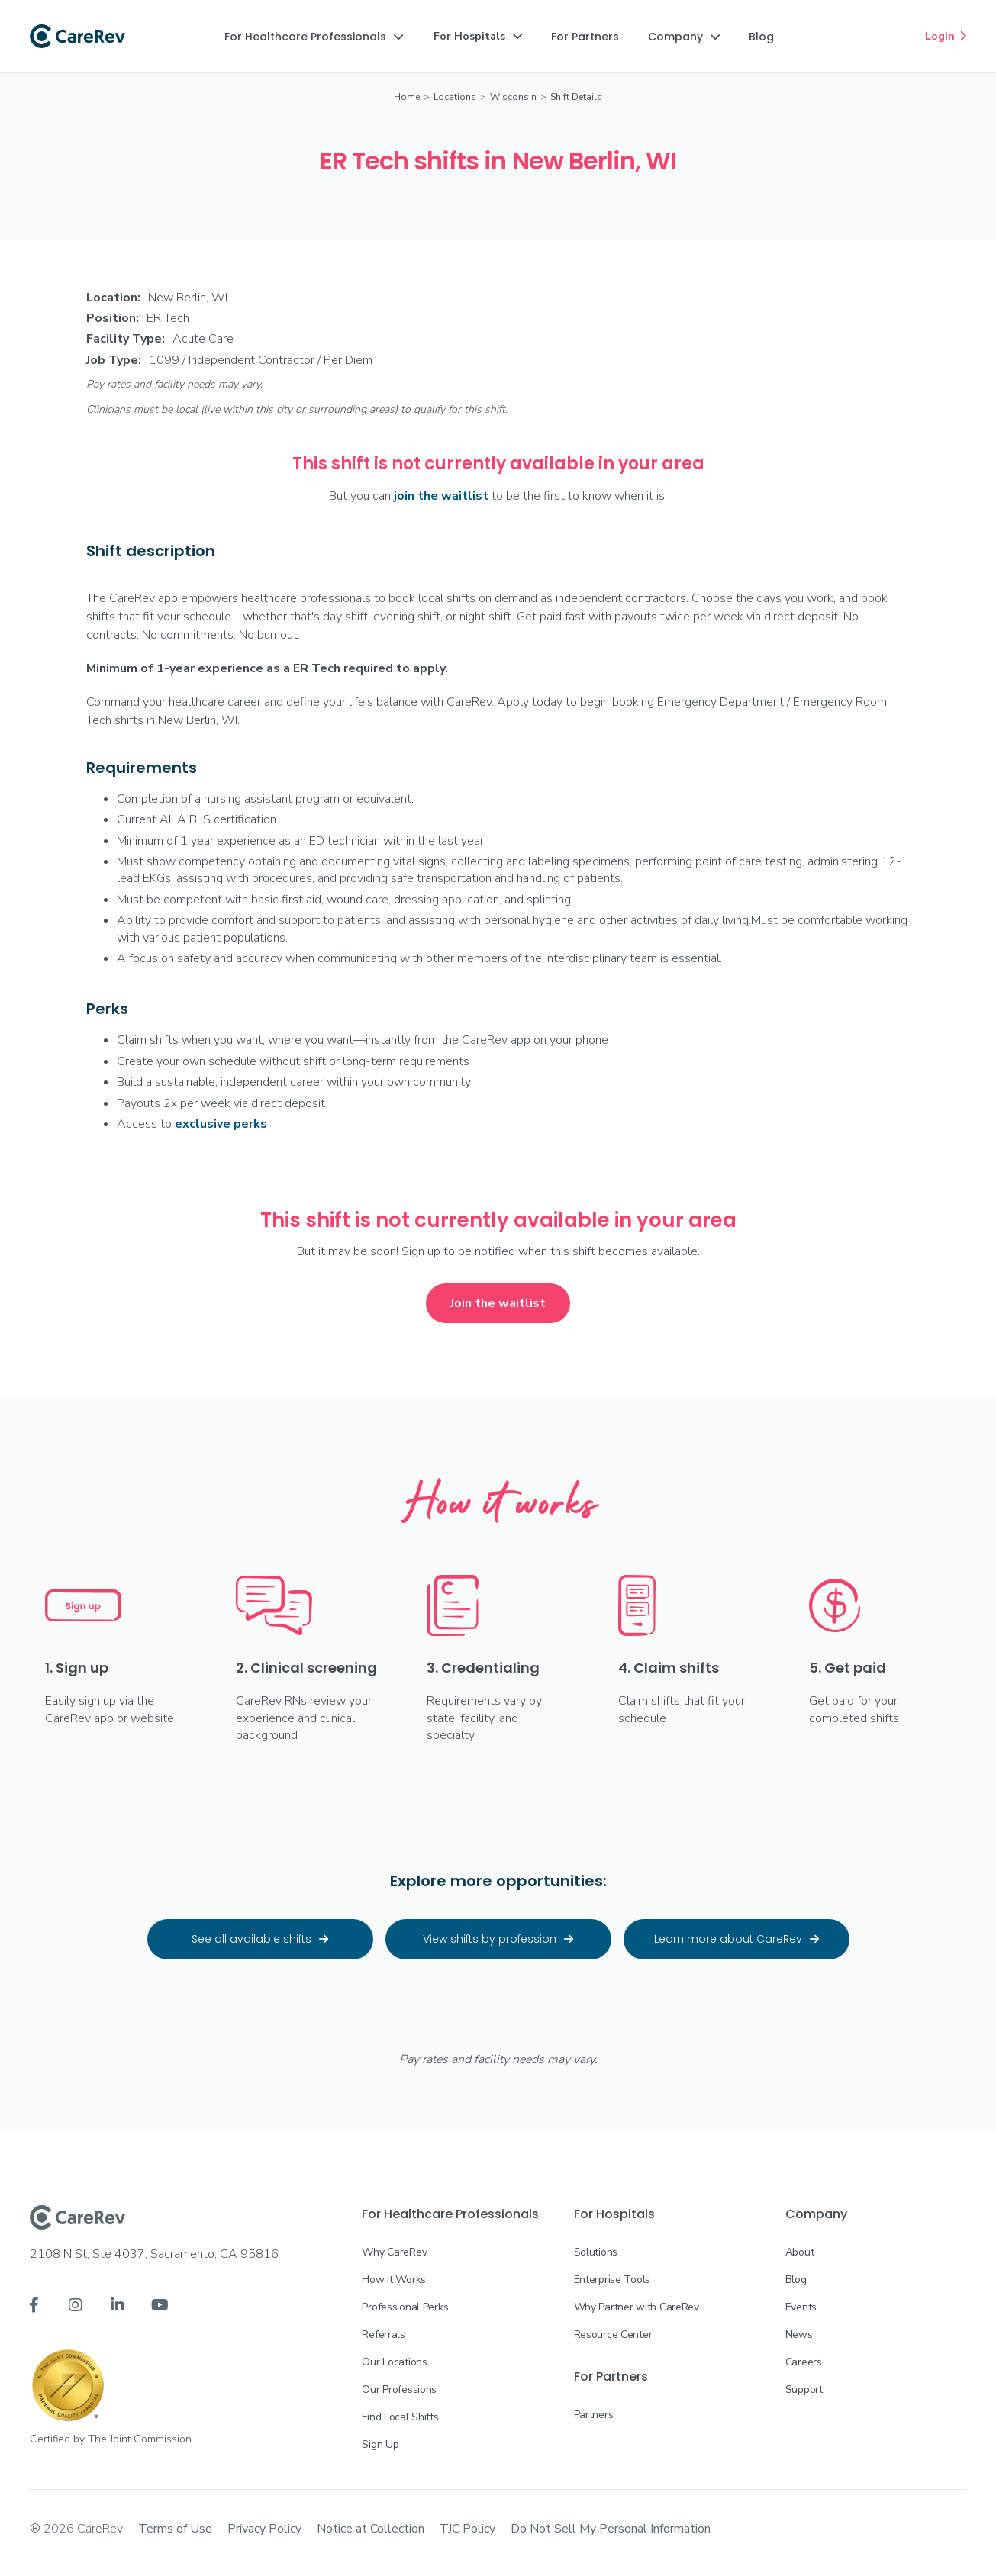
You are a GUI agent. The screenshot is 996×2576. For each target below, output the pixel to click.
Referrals (383, 2334)
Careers (803, 2362)
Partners (594, 2414)
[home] (77, 36)
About (799, 2252)
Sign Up (380, 2444)
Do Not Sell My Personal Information (611, 2528)
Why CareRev (394, 2252)
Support (804, 2389)
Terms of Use (175, 2528)
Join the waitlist (498, 1303)
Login (945, 35)
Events (801, 2307)
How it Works (394, 2279)
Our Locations (394, 2362)
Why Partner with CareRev (636, 2307)
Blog (796, 2279)
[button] (313, 36)
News (799, 2334)
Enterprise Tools (612, 2279)
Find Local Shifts (400, 2417)
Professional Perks (405, 2307)
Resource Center (613, 2334)
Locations (455, 97)
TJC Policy (467, 2528)
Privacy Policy (264, 2528)
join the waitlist (441, 496)
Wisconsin (513, 97)
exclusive (221, 1124)
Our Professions (399, 2389)
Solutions (595, 2252)
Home (407, 97)
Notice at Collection (370, 2528)
